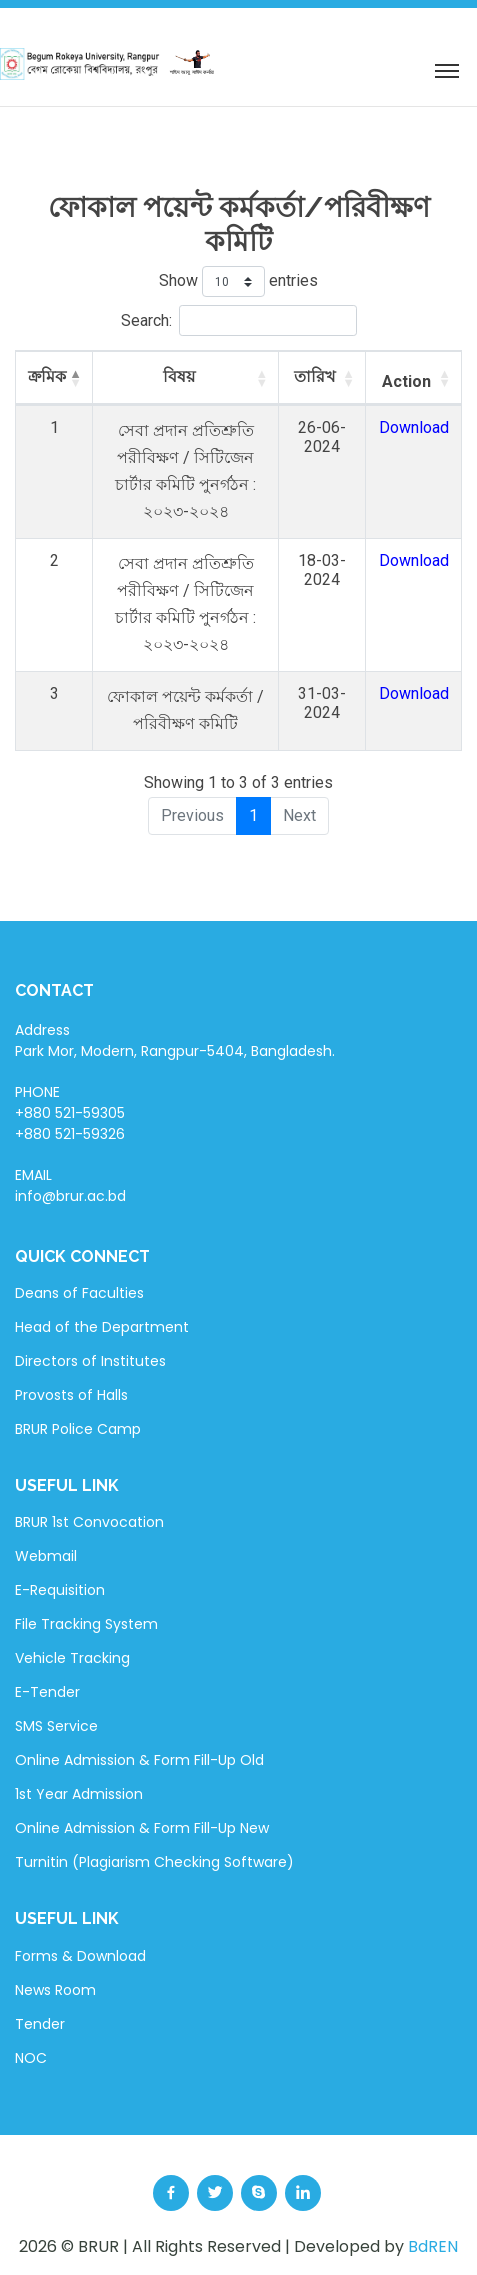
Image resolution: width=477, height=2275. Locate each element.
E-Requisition (60, 1590)
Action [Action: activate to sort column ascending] (406, 381)
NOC (31, 2058)
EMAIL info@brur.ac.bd (70, 1185)
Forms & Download (80, 1956)
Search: (239, 320)
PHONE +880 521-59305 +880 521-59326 (70, 1113)
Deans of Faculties (79, 1293)
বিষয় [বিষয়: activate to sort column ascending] (179, 376)
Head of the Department (102, 1327)
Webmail (46, 1556)
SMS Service (56, 1726)
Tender (40, 2024)
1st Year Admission (79, 1794)
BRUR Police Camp (78, 1429)
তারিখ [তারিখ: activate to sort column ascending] (315, 376)
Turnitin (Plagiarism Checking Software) (154, 1862)
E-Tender (47, 1692)
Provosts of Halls (71, 1395)
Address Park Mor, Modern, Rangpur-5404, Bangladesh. (175, 1040)
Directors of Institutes (90, 1361)
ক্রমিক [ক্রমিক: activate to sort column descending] (47, 376)
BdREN (433, 2246)
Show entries (238, 281)
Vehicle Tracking (72, 1658)
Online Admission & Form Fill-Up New (142, 1828)
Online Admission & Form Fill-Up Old (139, 1760)
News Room (55, 1990)
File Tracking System (86, 1624)
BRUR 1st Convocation (89, 1522)
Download (414, 427)
